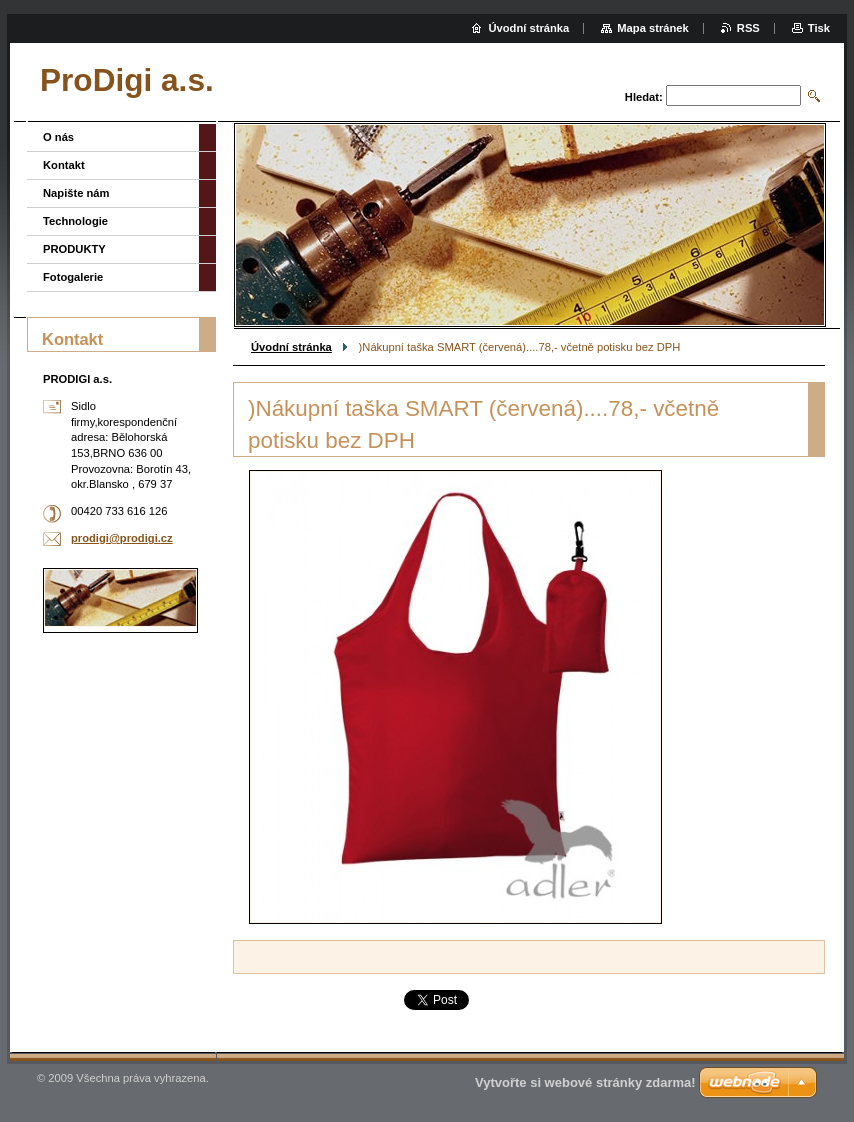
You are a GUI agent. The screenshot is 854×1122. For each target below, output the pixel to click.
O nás (58, 137)
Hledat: (644, 97)
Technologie (75, 221)
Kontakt (64, 165)
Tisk (819, 28)
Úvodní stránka (291, 347)
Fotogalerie (73, 277)
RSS (748, 28)
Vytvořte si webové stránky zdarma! (585, 1082)
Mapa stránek (653, 28)
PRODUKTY (74, 249)
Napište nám (76, 193)
